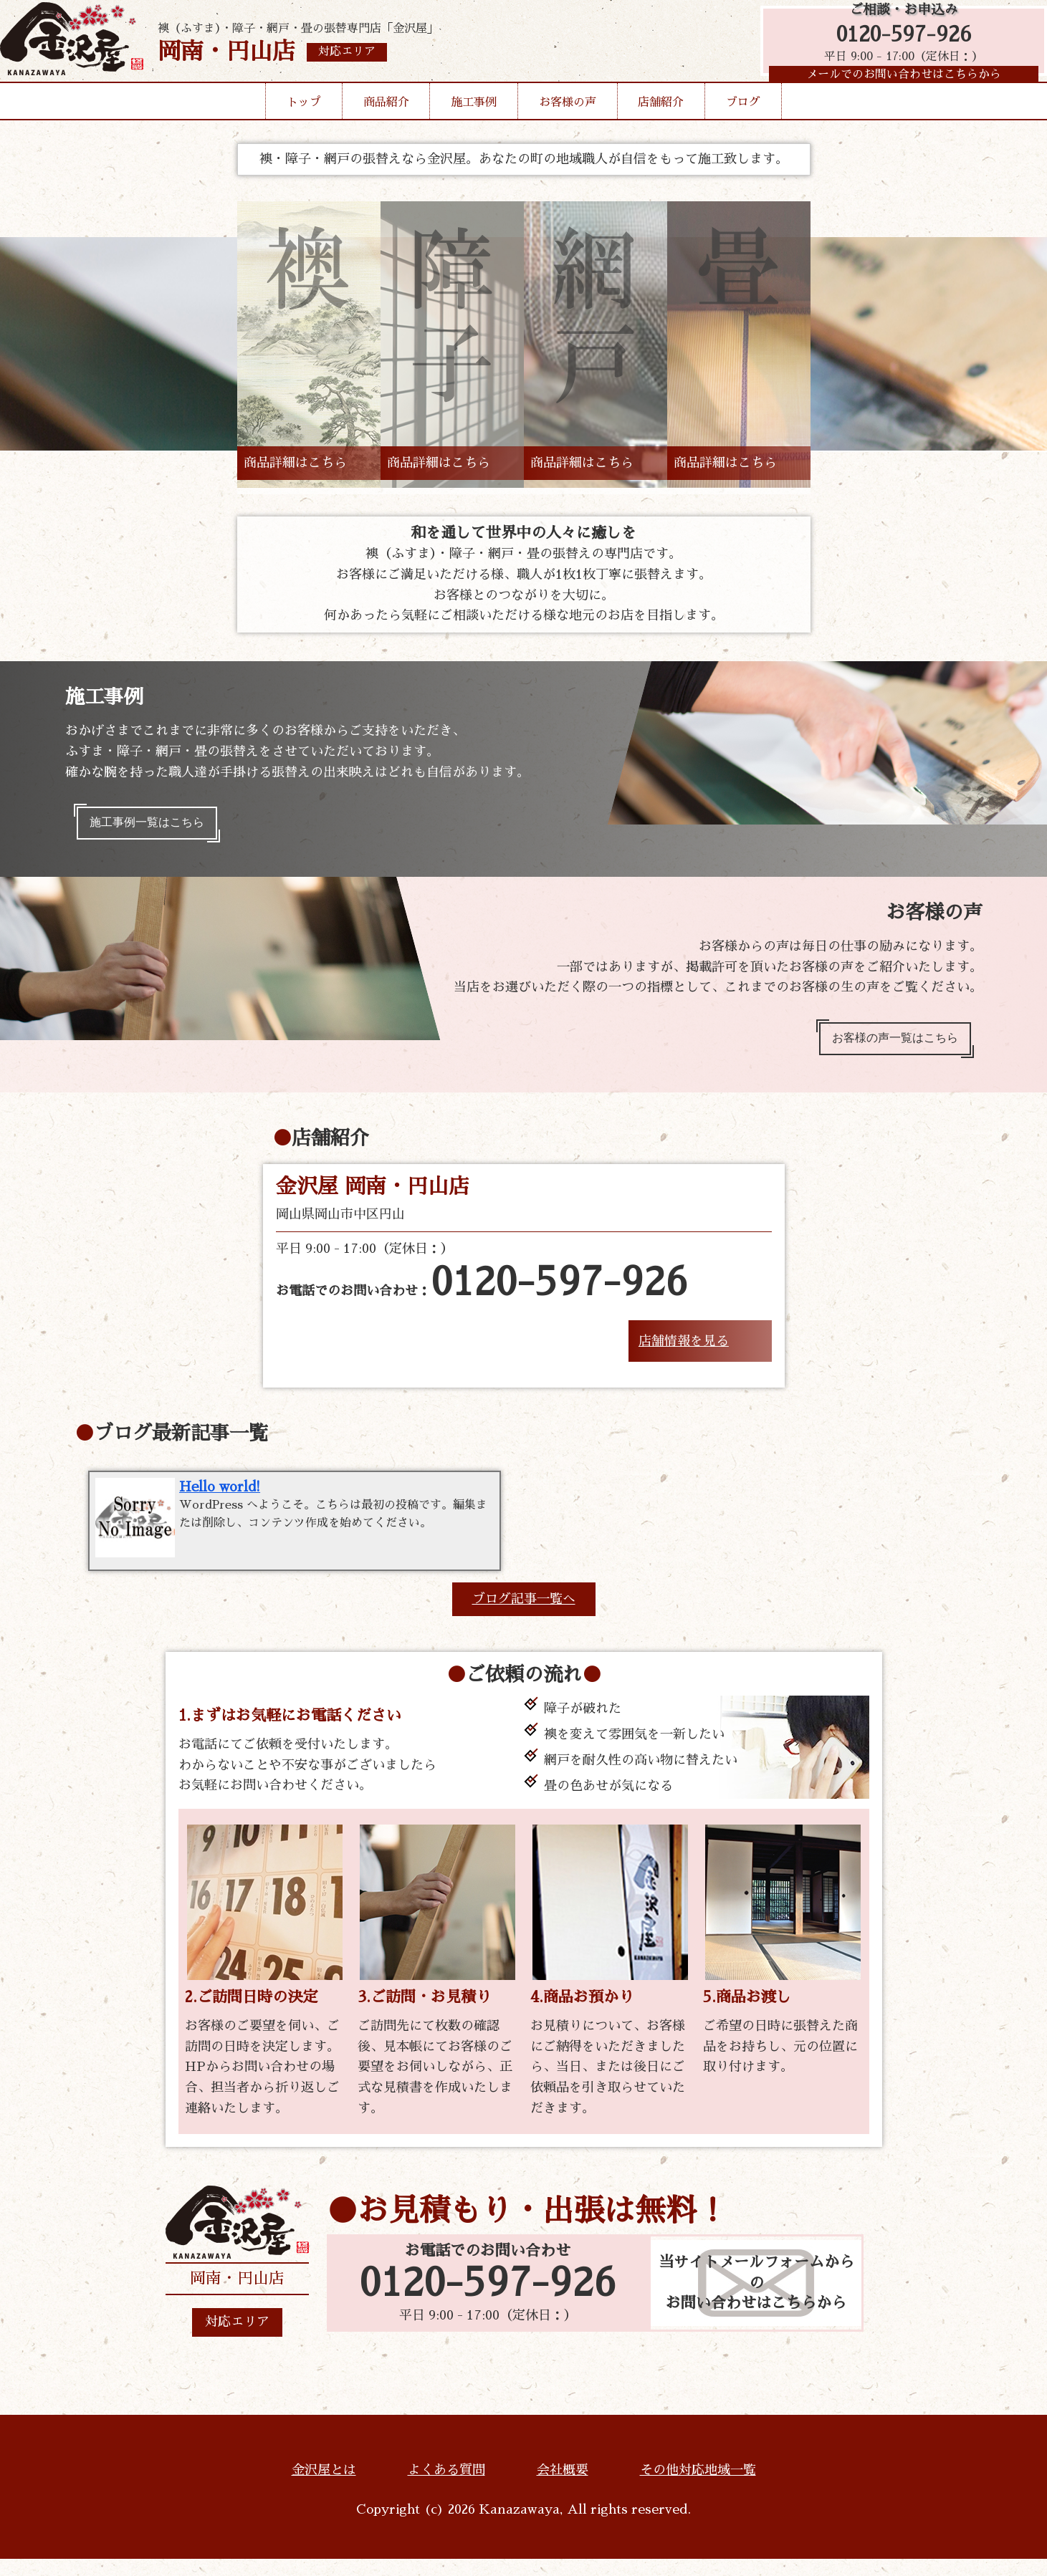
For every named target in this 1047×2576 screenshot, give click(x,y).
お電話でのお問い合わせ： (482, 1297)
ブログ (743, 124)
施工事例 (474, 124)
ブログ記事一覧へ (523, 1616)
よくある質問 (446, 2487)
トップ (304, 124)
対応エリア (237, 2339)
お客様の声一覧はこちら (884, 1048)
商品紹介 (386, 124)
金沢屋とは (324, 2487)
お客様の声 (567, 124)
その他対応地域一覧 (698, 2487)
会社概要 (562, 2487)
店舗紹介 (661, 124)
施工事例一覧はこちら (156, 826)
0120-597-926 (897, 44)
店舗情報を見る (684, 1353)
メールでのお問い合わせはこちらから (896, 89)
